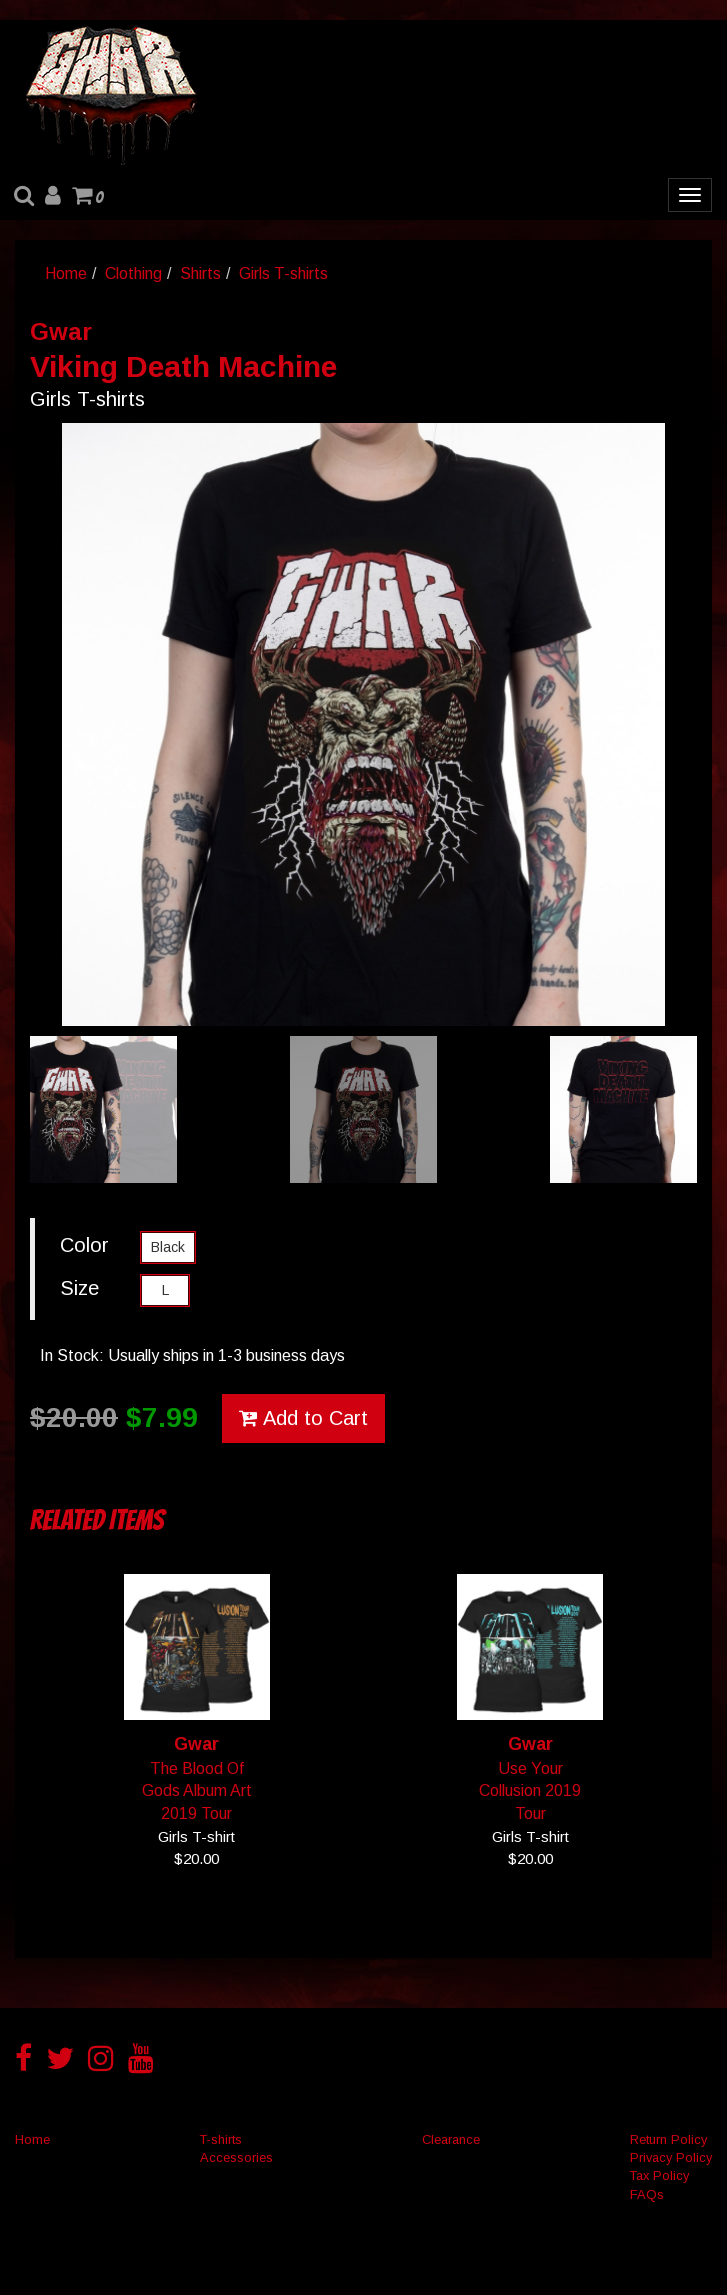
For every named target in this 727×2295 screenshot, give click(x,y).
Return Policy (668, 2139)
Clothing (133, 273)
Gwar (61, 331)
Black (168, 1247)
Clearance (451, 2139)
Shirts (200, 273)
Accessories (236, 2157)
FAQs (647, 2194)
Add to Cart (303, 1418)
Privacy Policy (671, 2157)
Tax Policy (659, 2175)
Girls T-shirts (283, 273)
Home (66, 273)
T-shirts (221, 2139)
